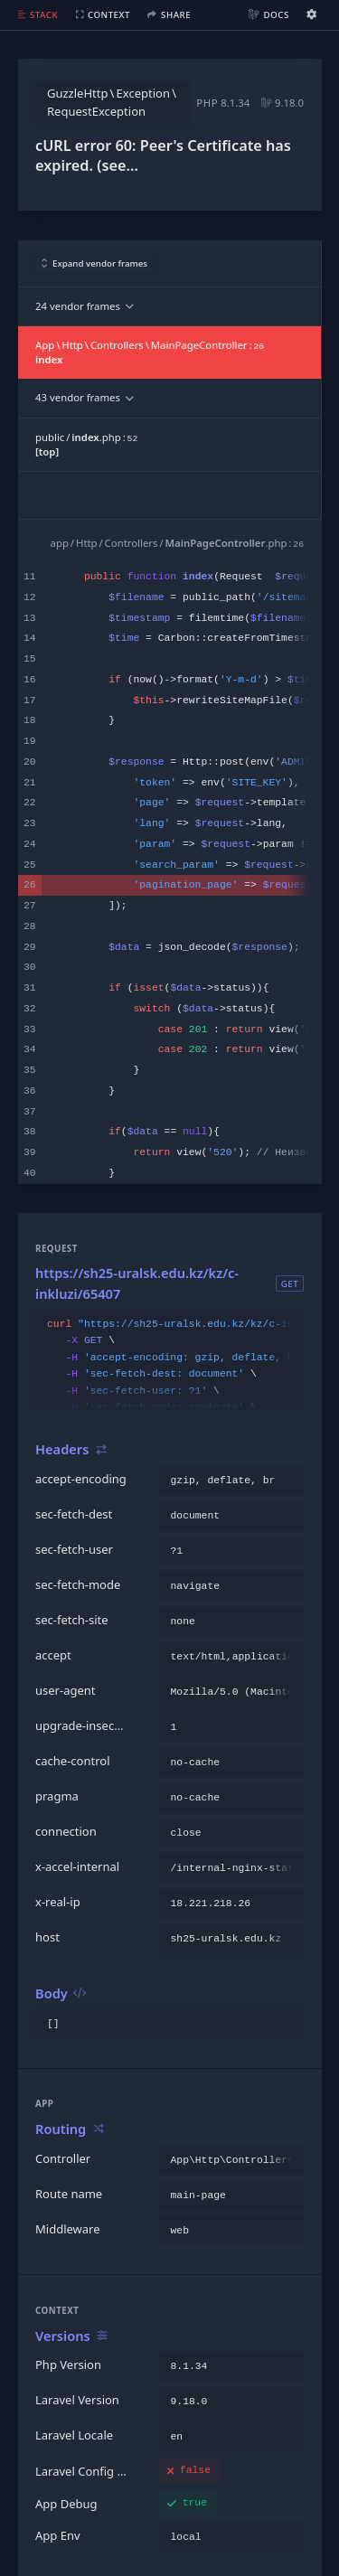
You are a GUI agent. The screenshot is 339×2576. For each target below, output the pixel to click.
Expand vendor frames (95, 263)
